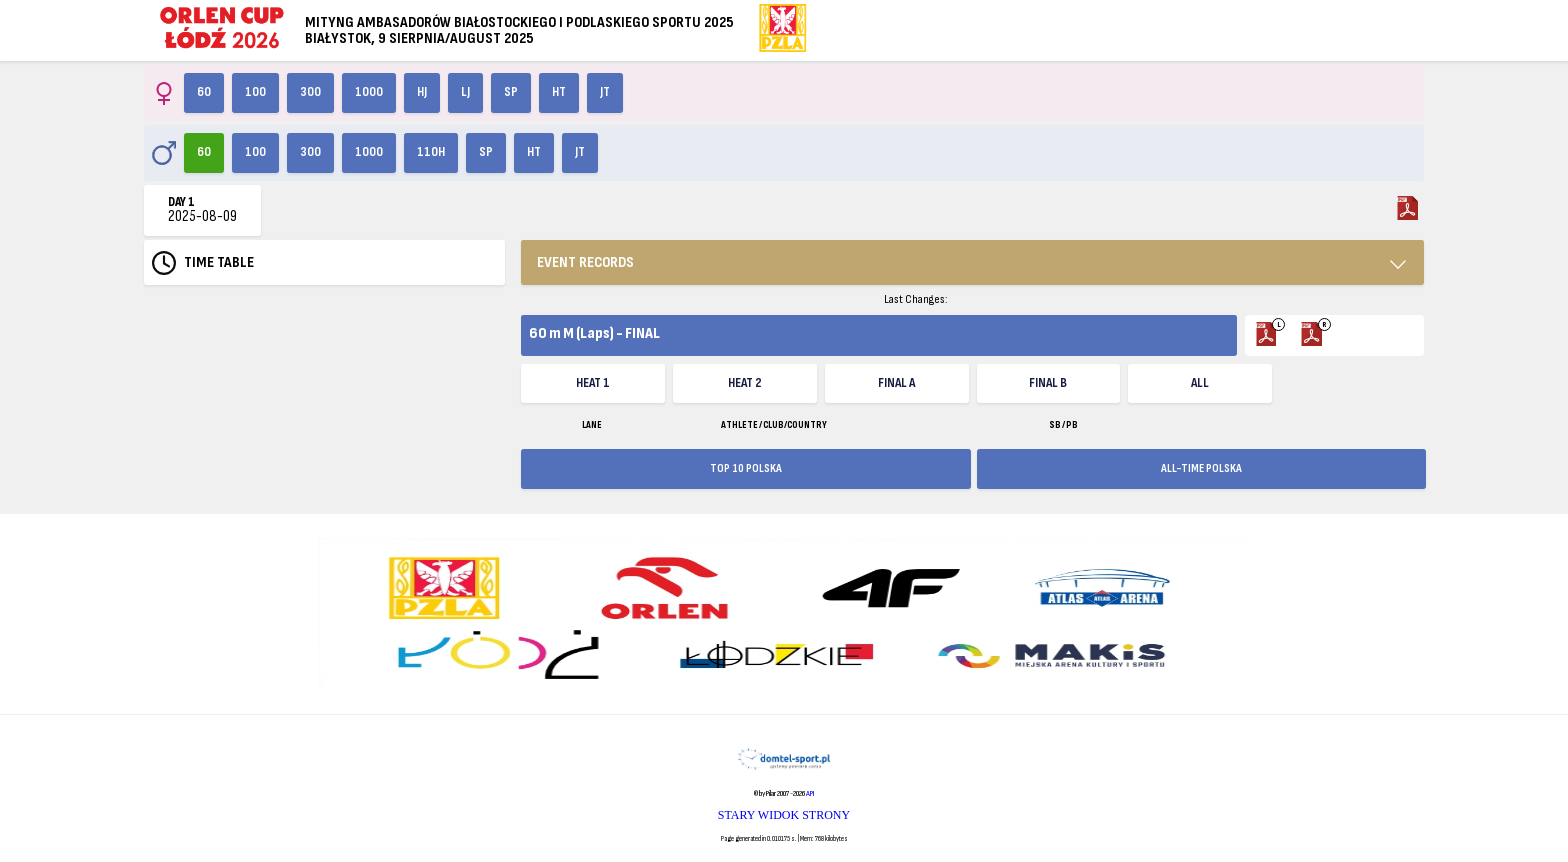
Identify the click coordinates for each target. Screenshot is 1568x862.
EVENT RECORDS (585, 262)
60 (204, 92)
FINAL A (896, 383)
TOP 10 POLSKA (746, 468)
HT (559, 92)
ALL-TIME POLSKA (1201, 468)
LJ (465, 92)
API (810, 793)
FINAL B (1048, 383)
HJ (422, 92)
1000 (369, 92)
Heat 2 (745, 383)
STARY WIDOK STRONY (784, 815)
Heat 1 (593, 383)
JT (605, 92)
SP (511, 92)
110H (431, 152)
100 (255, 92)
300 (310, 92)
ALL (1200, 383)
